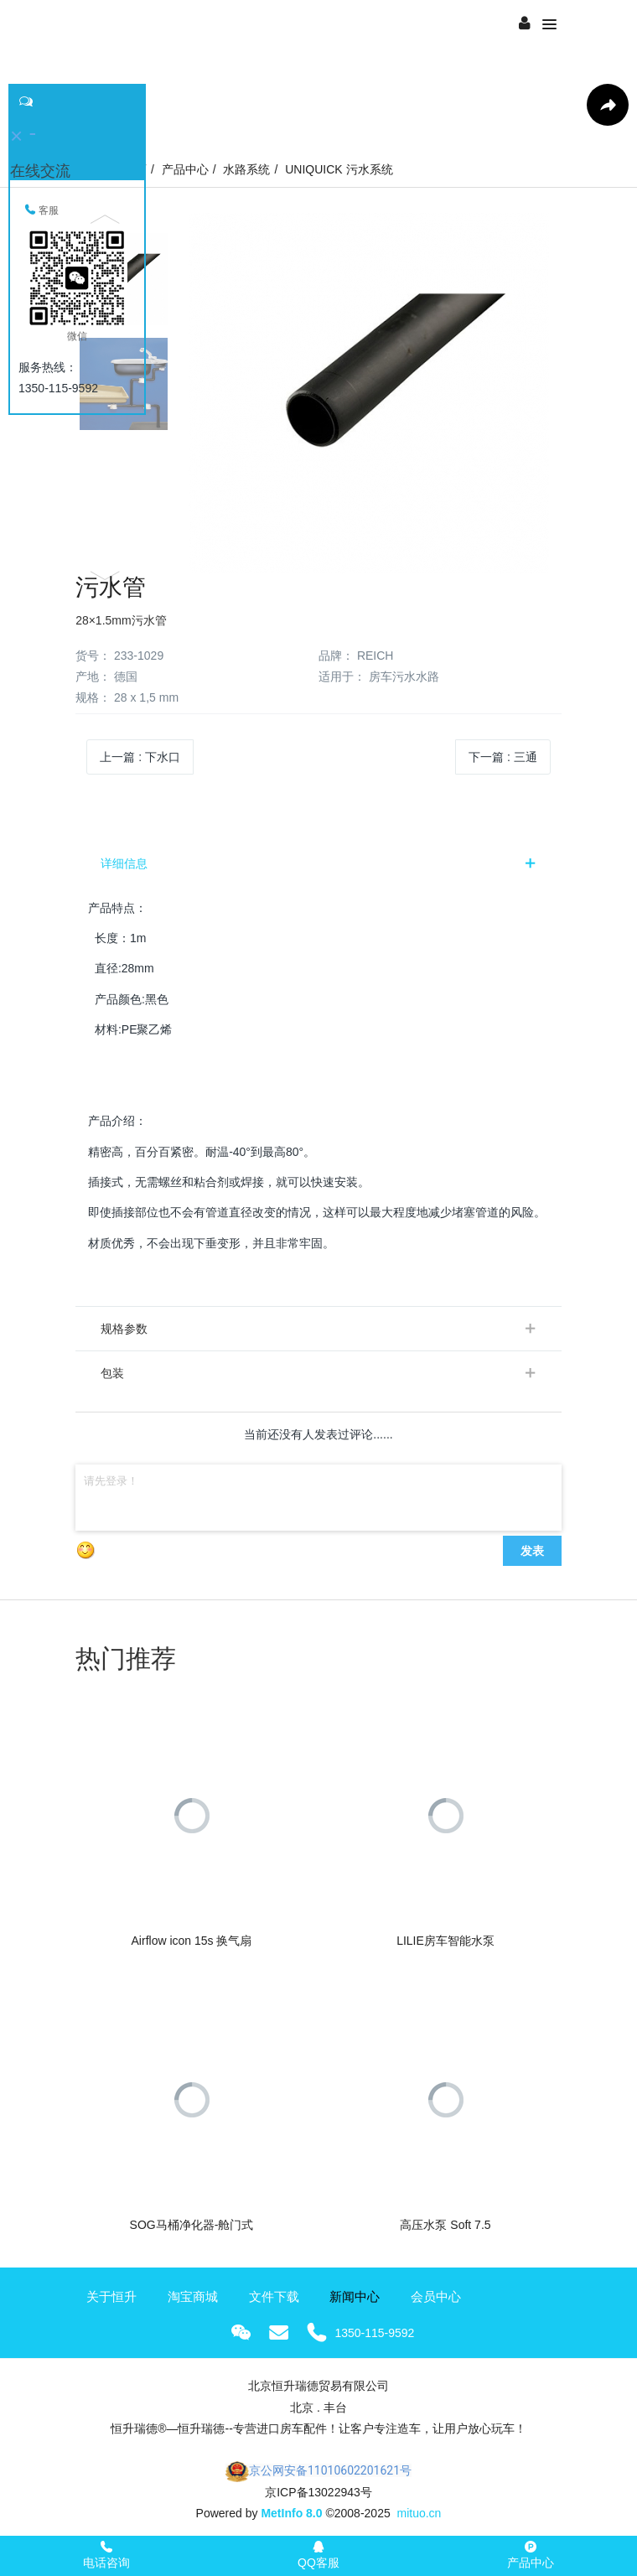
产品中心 (185, 169)
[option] (317, 393)
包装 (112, 1373)
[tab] (318, 863)
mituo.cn (418, 2513)
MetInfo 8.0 (291, 2513)
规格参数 (124, 1328)
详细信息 (124, 863)
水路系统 (246, 169)
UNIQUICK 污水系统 (338, 169)
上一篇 (140, 757)
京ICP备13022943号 (318, 2492)
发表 (532, 1551)
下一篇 (503, 757)
